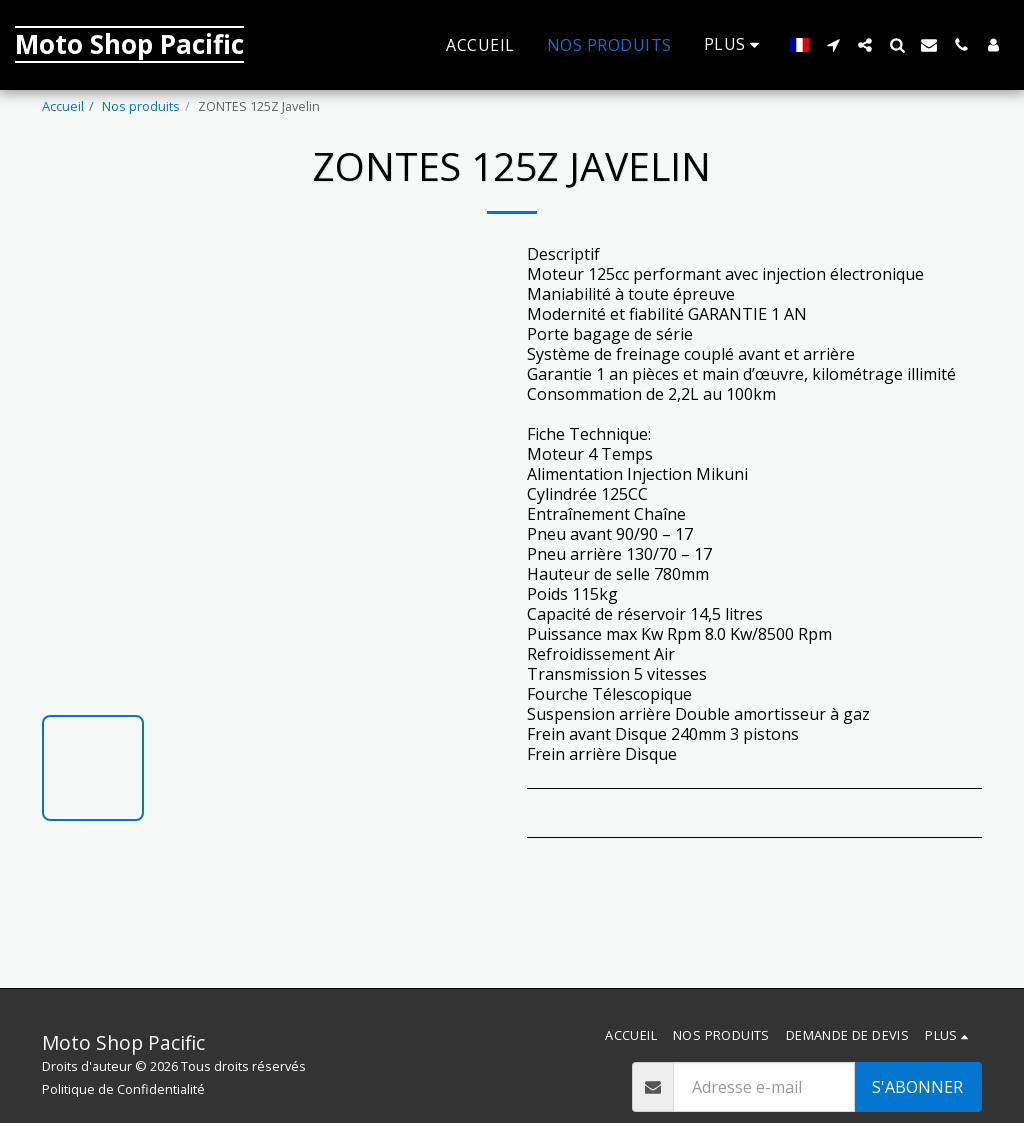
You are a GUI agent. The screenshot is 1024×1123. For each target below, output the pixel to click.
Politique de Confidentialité (123, 1089)
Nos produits (141, 106)
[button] (833, 45)
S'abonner (917, 1087)
